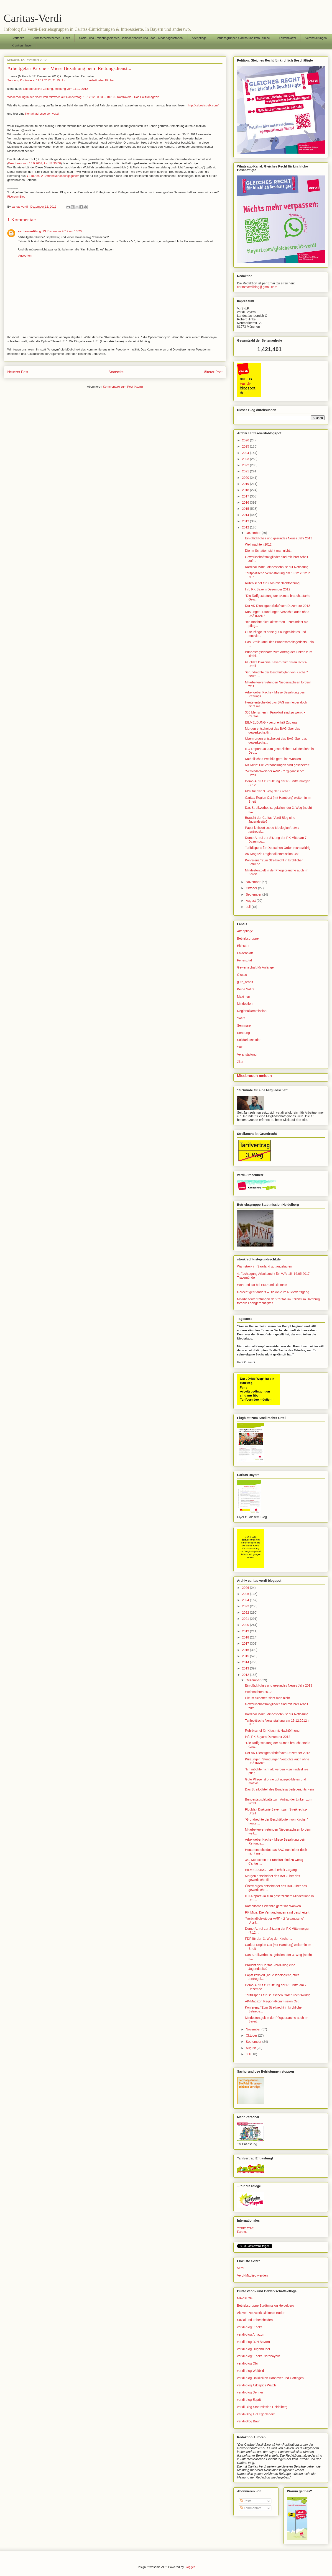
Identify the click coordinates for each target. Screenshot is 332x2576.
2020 (246, 477)
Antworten (25, 255)
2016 (246, 502)
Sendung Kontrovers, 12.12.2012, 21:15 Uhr (36, 80)
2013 (246, 521)
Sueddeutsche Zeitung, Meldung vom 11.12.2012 (55, 88)
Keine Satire (245, 989)
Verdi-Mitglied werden (252, 2275)
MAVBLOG (245, 2298)
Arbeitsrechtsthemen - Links (51, 38)
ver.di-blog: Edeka (250, 2327)
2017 (246, 496)
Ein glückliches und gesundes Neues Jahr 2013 (278, 538)
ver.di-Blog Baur (248, 2421)
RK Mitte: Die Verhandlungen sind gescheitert (277, 765)
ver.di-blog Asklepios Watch (256, 2385)
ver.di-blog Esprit (249, 2399)
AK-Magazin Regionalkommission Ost (272, 854)
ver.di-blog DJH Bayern (253, 2342)
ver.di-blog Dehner (250, 2392)
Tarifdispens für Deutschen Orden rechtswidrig (277, 848)
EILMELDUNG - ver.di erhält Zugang (271, 722)
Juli (248, 907)
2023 (246, 459)
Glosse (242, 974)
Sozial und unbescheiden (255, 2320)
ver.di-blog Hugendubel (253, 2349)
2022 (246, 465)
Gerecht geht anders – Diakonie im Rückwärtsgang (273, 1292)
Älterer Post (213, 372)
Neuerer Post (17, 372)
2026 (246, 440)
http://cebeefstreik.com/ (203, 105)
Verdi (240, 2268)
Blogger (190, 2567)
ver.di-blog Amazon (250, 2334)
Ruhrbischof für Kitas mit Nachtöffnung (272, 583)
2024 (246, 453)
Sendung (243, 1033)
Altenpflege (199, 38)
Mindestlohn (245, 1003)
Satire (241, 1018)
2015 (246, 508)
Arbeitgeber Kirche (101, 80)
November (253, 882)
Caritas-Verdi (33, 18)
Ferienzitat (244, 960)
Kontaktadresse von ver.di (42, 113)
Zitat (240, 1062)
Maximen (243, 996)
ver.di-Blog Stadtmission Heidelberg (262, 2407)
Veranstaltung (247, 1054)
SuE (240, 1047)
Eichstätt (243, 946)
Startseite (18, 38)
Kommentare (251, 2508)
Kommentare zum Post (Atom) (123, 386)
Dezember (253, 533)
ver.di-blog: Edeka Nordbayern (258, 2356)
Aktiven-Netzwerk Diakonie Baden (261, 2313)
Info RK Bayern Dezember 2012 (267, 589)
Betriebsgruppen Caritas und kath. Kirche (243, 38)
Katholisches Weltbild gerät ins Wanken (273, 759)
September (254, 894)
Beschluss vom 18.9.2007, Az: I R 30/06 (34, 163)
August (251, 900)
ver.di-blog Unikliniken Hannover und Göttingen (270, 2378)
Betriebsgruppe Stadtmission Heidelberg (265, 2305)
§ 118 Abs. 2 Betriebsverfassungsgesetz (52, 176)
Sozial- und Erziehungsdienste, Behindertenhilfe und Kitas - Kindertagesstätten (131, 38)
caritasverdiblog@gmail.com (257, 287)
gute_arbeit (245, 982)
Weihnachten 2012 (258, 544)
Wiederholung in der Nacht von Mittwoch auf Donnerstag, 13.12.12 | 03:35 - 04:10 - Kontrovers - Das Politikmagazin (83, 97)
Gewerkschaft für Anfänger (256, 967)
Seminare (244, 1025)
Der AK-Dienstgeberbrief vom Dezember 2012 (277, 606)
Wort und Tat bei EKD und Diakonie (262, 1285)
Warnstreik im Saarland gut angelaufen (264, 1266)
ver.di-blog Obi (247, 2363)
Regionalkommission (251, 1011)
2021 (246, 471)
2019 (246, 484)
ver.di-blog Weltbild (250, 2370)
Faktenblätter (287, 38)
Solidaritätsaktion (249, 1040)
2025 (246, 446)
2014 (246, 515)
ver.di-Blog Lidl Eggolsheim (256, 2414)
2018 (246, 490)
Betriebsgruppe (248, 938)
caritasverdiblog (29, 231)
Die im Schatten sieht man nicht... (269, 550)
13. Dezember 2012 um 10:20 (62, 231)
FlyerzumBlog (16, 196)
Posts (245, 2501)
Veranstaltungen (316, 38)
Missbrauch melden (254, 1076)
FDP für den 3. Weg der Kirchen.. (268, 791)
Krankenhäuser (22, 45)
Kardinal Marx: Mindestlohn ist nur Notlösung (277, 567)
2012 (246, 527)
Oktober (252, 888)
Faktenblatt (245, 953)
